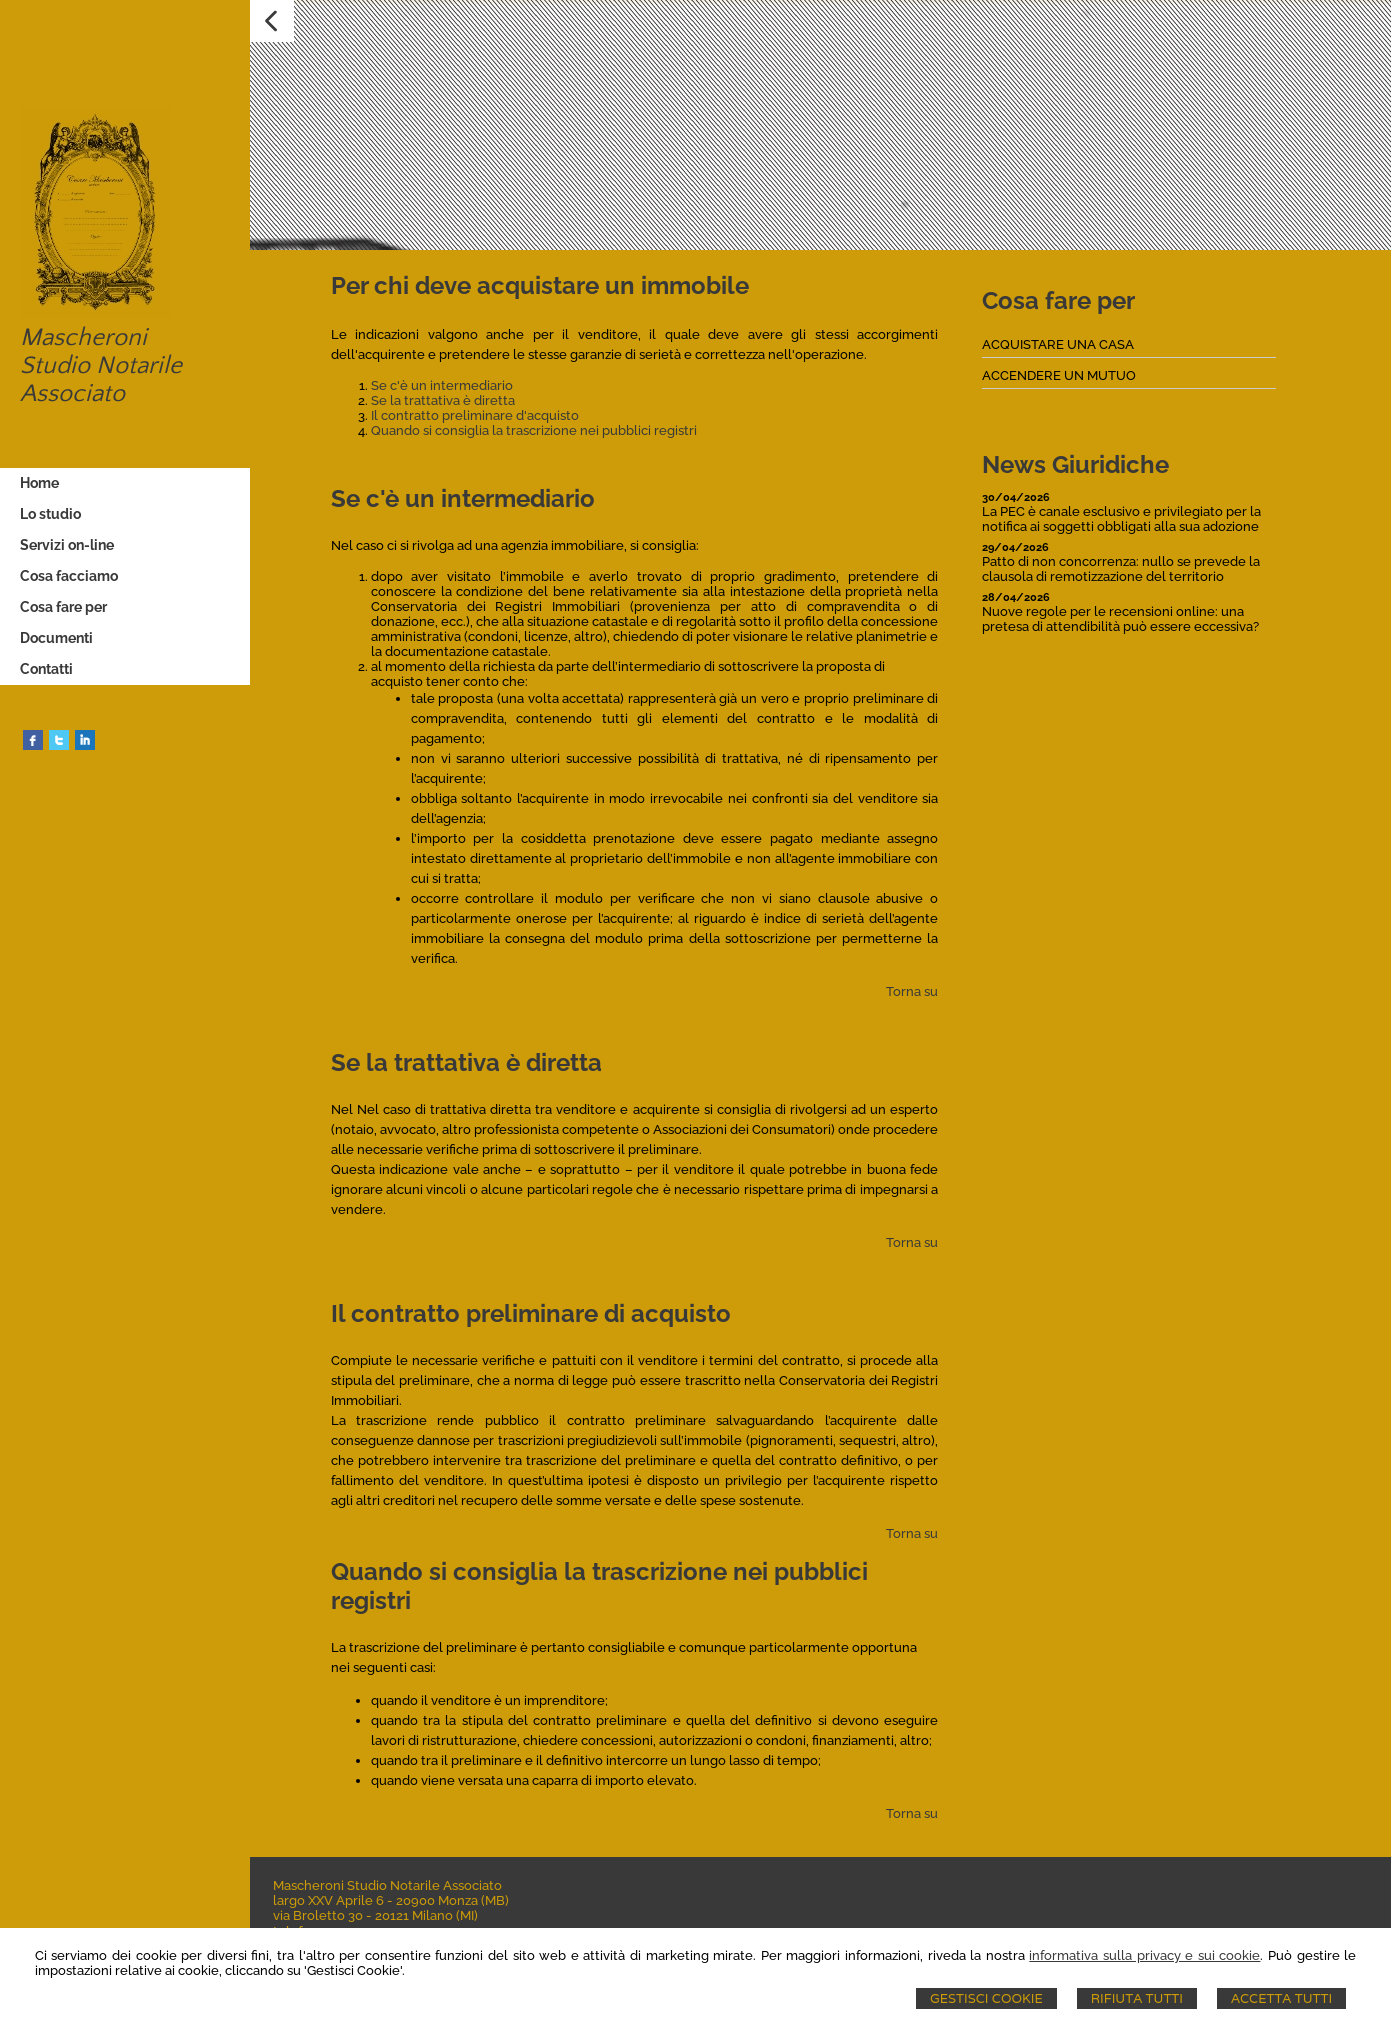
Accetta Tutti (1281, 1998)
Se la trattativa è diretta (443, 400)
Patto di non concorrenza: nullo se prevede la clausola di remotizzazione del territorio (1121, 569)
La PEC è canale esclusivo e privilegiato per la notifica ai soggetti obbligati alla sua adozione (1121, 519)
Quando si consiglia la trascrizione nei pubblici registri (534, 430)
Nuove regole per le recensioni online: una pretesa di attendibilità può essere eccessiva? (1120, 619)
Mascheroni (80, 338)
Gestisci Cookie (986, 1998)
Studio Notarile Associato (98, 380)
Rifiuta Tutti (1137, 1998)
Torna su (912, 991)
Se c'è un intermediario (442, 385)
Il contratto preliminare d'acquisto (475, 415)
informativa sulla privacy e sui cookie (1144, 1955)
